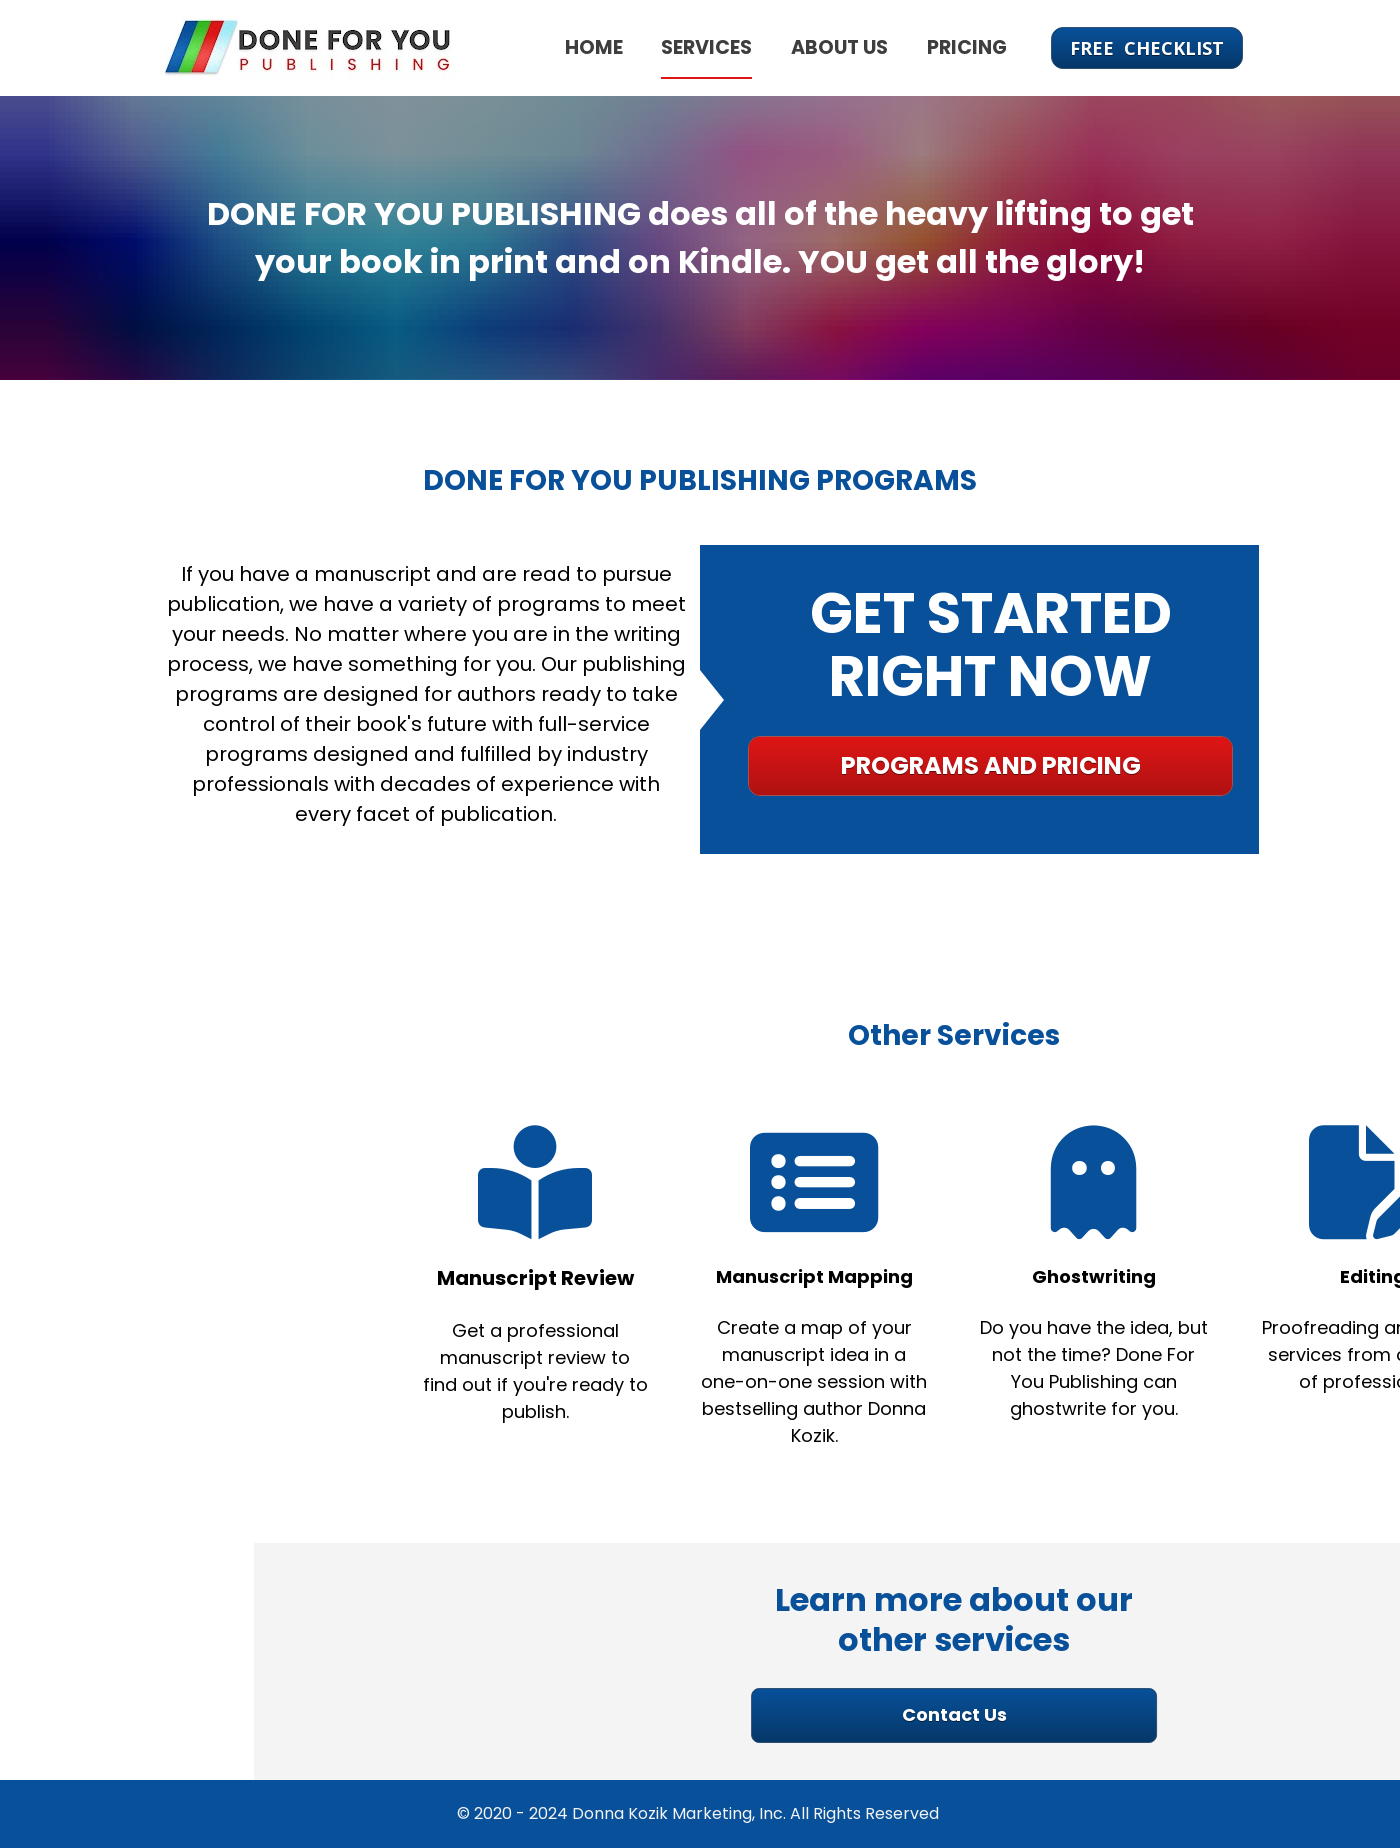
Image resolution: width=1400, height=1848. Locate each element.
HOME (594, 47)
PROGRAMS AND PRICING (983, 765)
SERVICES (706, 47)
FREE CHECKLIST (1147, 48)
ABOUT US (839, 47)
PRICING (967, 47)
